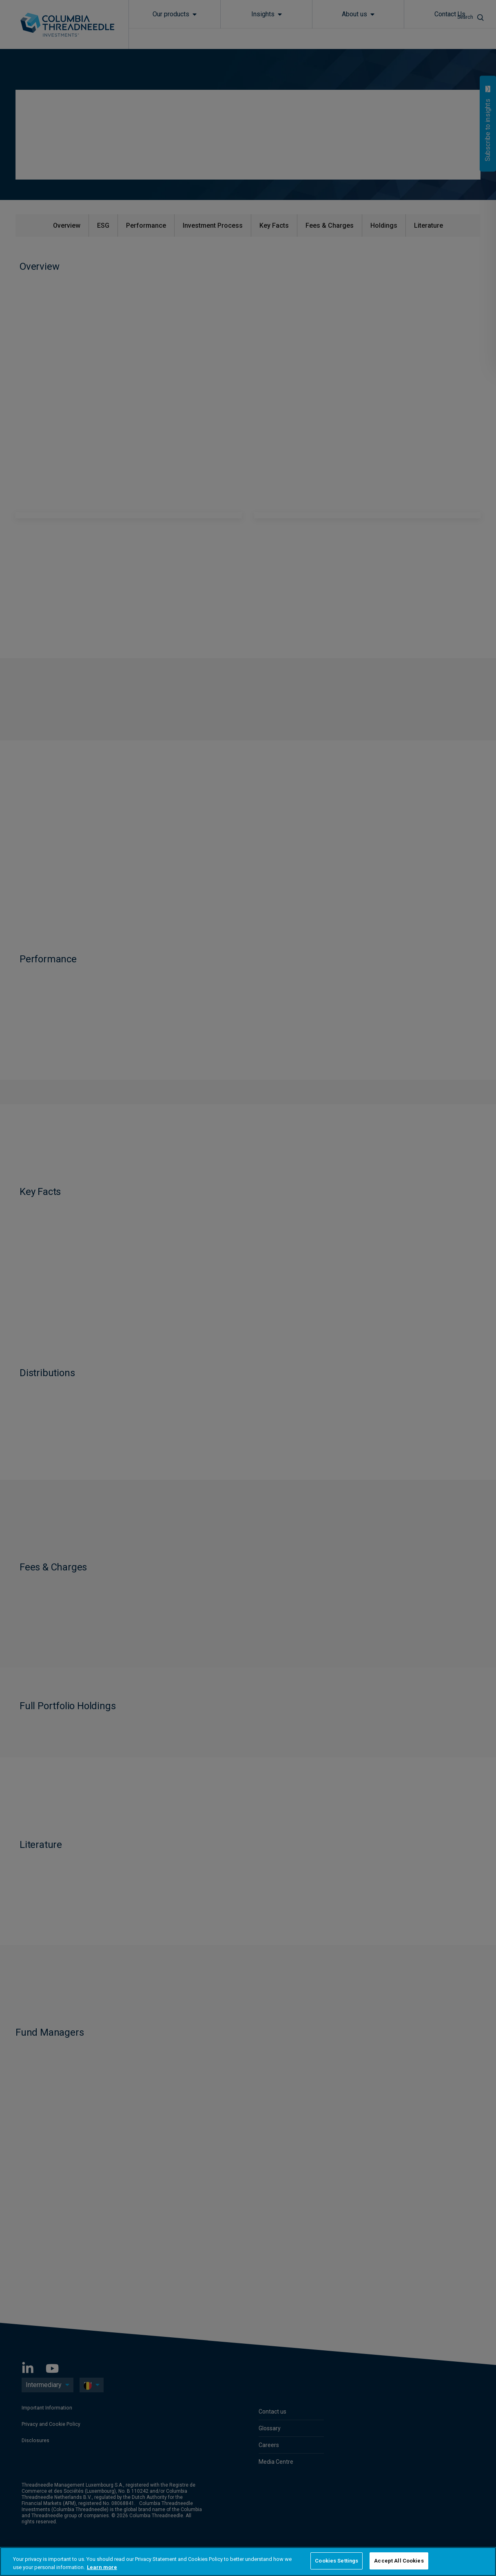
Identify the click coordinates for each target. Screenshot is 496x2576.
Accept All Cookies (398, 2561)
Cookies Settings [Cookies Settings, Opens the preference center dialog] (336, 2561)
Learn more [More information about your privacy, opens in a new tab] (102, 2567)
